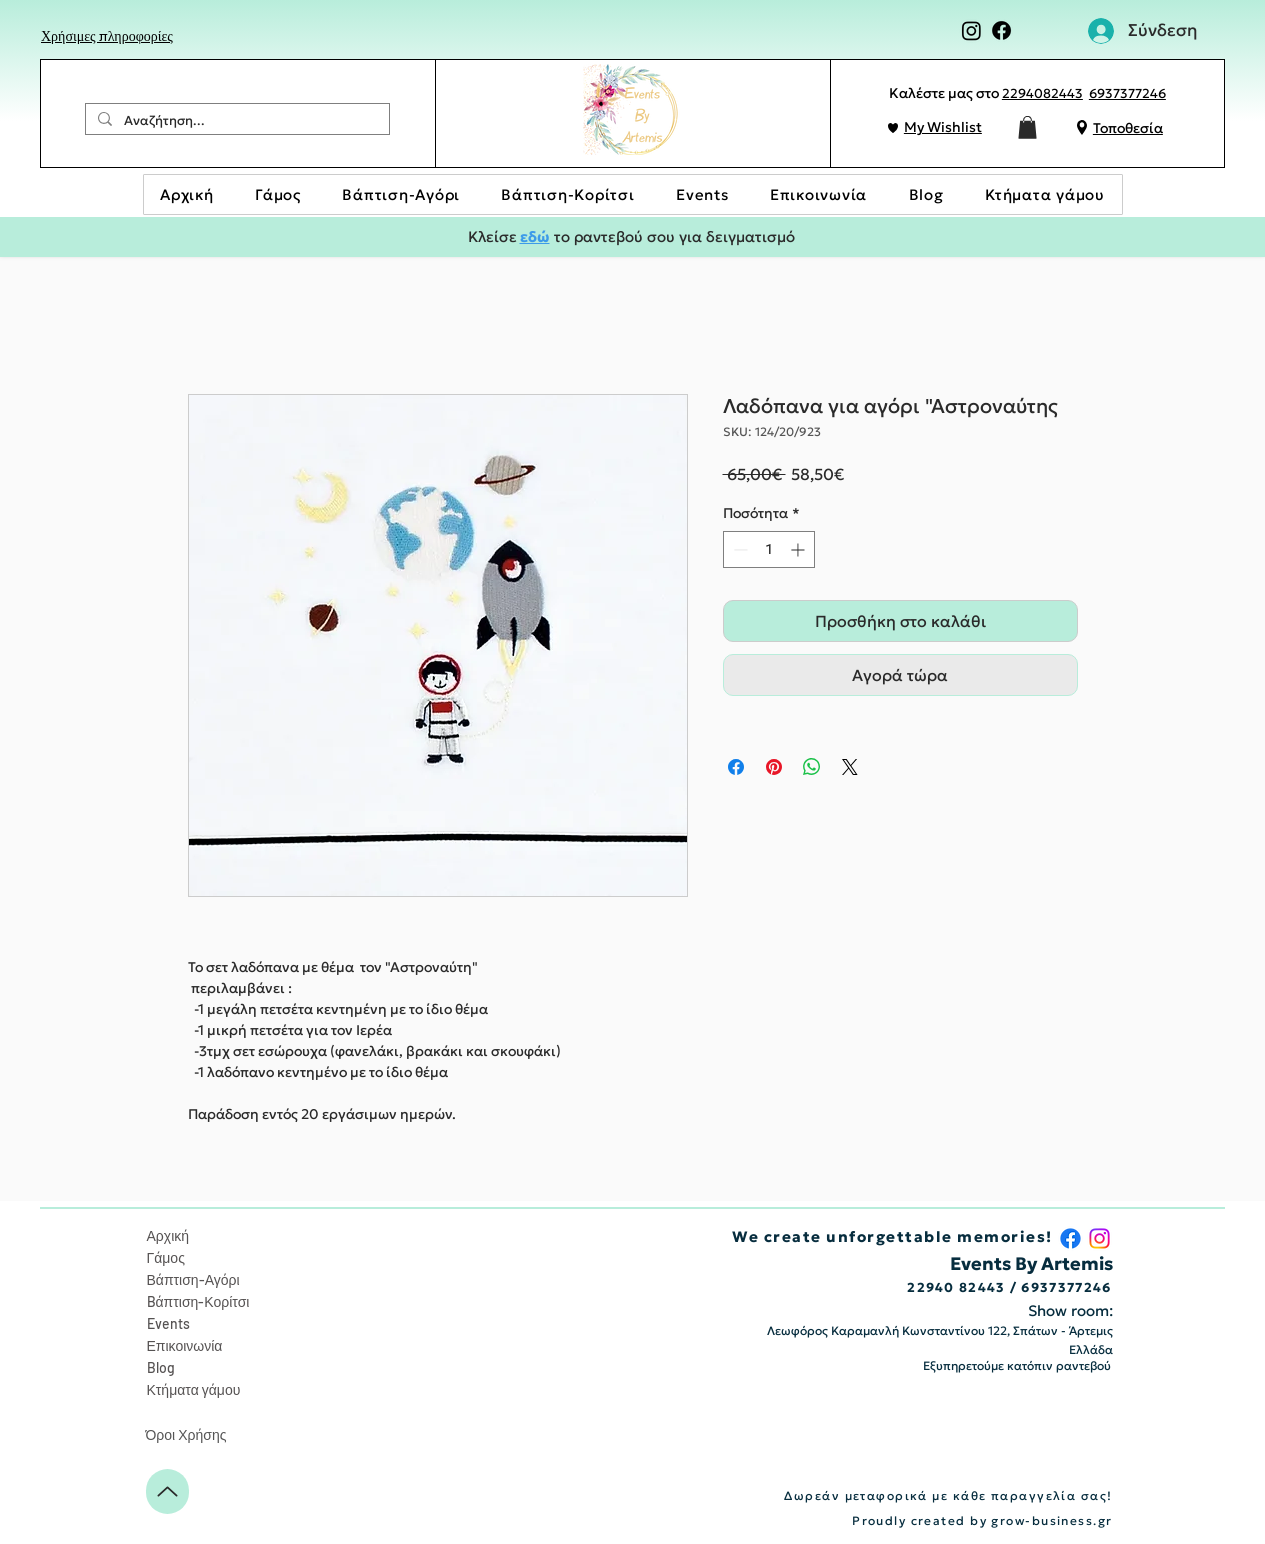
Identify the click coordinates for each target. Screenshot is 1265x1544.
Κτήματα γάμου (194, 1389)
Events (168, 1323)
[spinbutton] (769, 549)
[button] (1027, 127)
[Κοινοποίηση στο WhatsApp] (812, 767)
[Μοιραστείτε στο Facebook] (736, 767)
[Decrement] (738, 549)
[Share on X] (850, 767)
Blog (161, 1367)
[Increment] (799, 549)
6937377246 (1127, 93)
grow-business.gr (1051, 1520)
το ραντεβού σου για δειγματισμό (672, 236)
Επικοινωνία (185, 1345)
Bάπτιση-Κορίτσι (198, 1301)
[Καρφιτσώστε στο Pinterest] (774, 767)
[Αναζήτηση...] (235, 121)
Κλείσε (494, 236)
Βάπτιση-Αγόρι (193, 1279)
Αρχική (168, 1235)
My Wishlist (943, 127)
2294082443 (1042, 93)
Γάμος (166, 1257)
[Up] (167, 1491)
